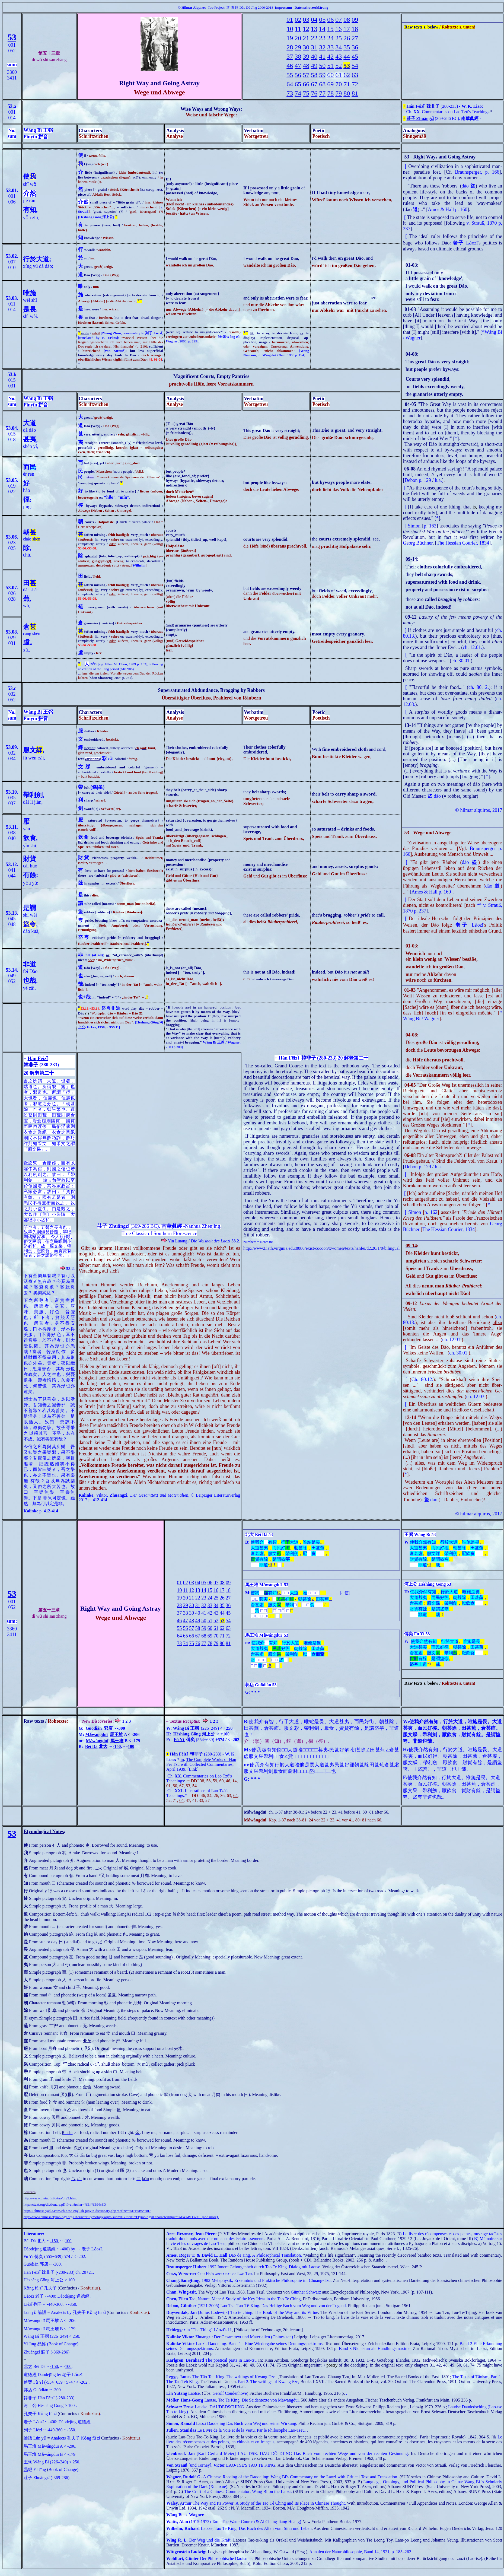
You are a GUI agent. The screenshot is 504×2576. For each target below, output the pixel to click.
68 (322, 84)
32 (322, 47)
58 (314, 74)
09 (355, 19)
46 (289, 65)
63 (355, 74)
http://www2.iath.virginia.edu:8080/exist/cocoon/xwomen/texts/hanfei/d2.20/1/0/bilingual (321, 1248)
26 (346, 38)
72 (355, 84)
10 (290, 28)
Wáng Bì (209, 1042)
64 (289, 84)
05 (322, 19)
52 (338, 65)
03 (306, 19)
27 (355, 38)
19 (289, 38)
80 (346, 93)
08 (346, 19)
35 (346, 47)
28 (289, 47)
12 (306, 28)
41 (322, 56)
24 (330, 38)
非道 (29, 964)
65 (298, 84)
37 (289, 56)
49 (314, 65)
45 (355, 56)
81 (355, 93)
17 (346, 28)
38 (298, 56)
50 (322, 65)
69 (330, 84)
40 (314, 56)
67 (314, 84)
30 (306, 47)
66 (306, 84)
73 (289, 93)
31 (314, 47)
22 (314, 38)
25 (338, 38)
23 (322, 38)
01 (289, 19)
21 (306, 38)
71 (346, 84)
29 (298, 47)
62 (346, 74)
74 (298, 93)
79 (338, 93)
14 (322, 28)
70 (338, 84)
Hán (410, 106)
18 (355, 28)
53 (12, 37)
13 (314, 28)
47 (298, 65)
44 (346, 56)
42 (330, 56)
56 (298, 74)
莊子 (102, 1226)
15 (330, 28)
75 (306, 93)
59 (322, 74)
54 (355, 65)
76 (314, 93)
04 (314, 19)
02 (298, 19)
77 (322, 93)
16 (338, 28)
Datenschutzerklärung (311, 7)
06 (330, 19)
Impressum (283, 7)
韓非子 (432, 106)
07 (338, 19)
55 (289, 74)
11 (298, 28)
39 (306, 56)
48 (306, 65)
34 (338, 47)
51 (330, 65)
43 (338, 56)
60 (330, 74)
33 (330, 47)
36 (355, 47)
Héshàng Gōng (147, 1022)
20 (298, 38)
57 (306, 74)
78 (330, 93)
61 (338, 74)
